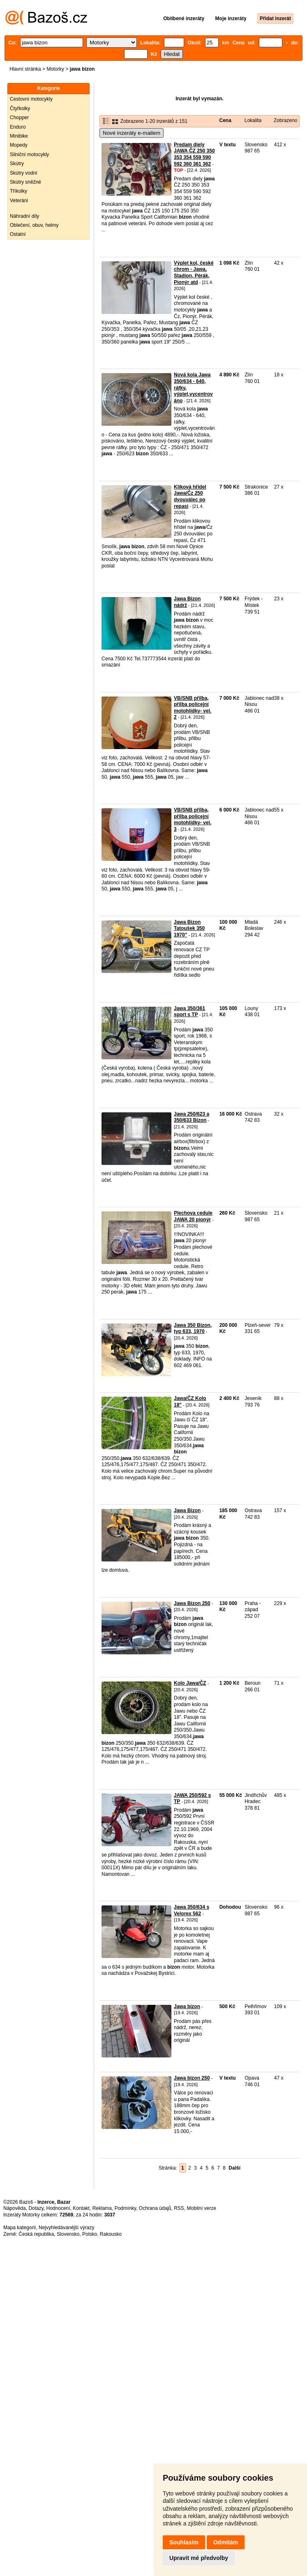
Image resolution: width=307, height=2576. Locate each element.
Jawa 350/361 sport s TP (189, 1011)
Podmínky (125, 2208)
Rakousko (111, 2234)
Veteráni (19, 200)
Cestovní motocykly (31, 99)
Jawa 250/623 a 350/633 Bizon (191, 1117)
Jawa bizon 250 (192, 2078)
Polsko (89, 2234)
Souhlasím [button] (184, 2542)
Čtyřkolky (20, 108)
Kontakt (81, 2208)
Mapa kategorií (19, 2227)
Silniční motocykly (29, 154)
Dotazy (35, 2208)
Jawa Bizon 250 (192, 1603)
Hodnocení (58, 2208)
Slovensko (68, 2234)
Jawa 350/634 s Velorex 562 (191, 1910)
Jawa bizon (187, 2006)
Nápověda (14, 2208)
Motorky (55, 69)
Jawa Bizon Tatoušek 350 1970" (189, 928)
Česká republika (36, 2234)
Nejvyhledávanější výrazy (66, 2227)
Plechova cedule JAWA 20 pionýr (193, 1216)
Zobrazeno (285, 120)
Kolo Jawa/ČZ (190, 1683)
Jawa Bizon (187, 1510)
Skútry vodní (23, 173)
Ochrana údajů (155, 2208)
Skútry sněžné (25, 182)
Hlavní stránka (25, 69)
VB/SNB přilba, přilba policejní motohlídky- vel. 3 (192, 819)
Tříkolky (18, 191)
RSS (179, 2208)
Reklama (102, 2208)
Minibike (19, 136)
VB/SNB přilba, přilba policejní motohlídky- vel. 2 (192, 707)
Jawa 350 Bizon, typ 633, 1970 (193, 1328)
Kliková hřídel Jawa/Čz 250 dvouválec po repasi (190, 496)
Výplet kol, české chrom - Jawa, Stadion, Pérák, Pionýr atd (194, 272)
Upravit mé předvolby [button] (198, 2558)
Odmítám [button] (225, 2542)
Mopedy (19, 145)
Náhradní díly (24, 216)
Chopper (19, 117)
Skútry (17, 163)
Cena (225, 120)
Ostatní (18, 234)
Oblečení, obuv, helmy (34, 225)
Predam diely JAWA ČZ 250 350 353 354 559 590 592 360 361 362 (194, 154)
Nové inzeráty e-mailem (131, 133)
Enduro (18, 127)
